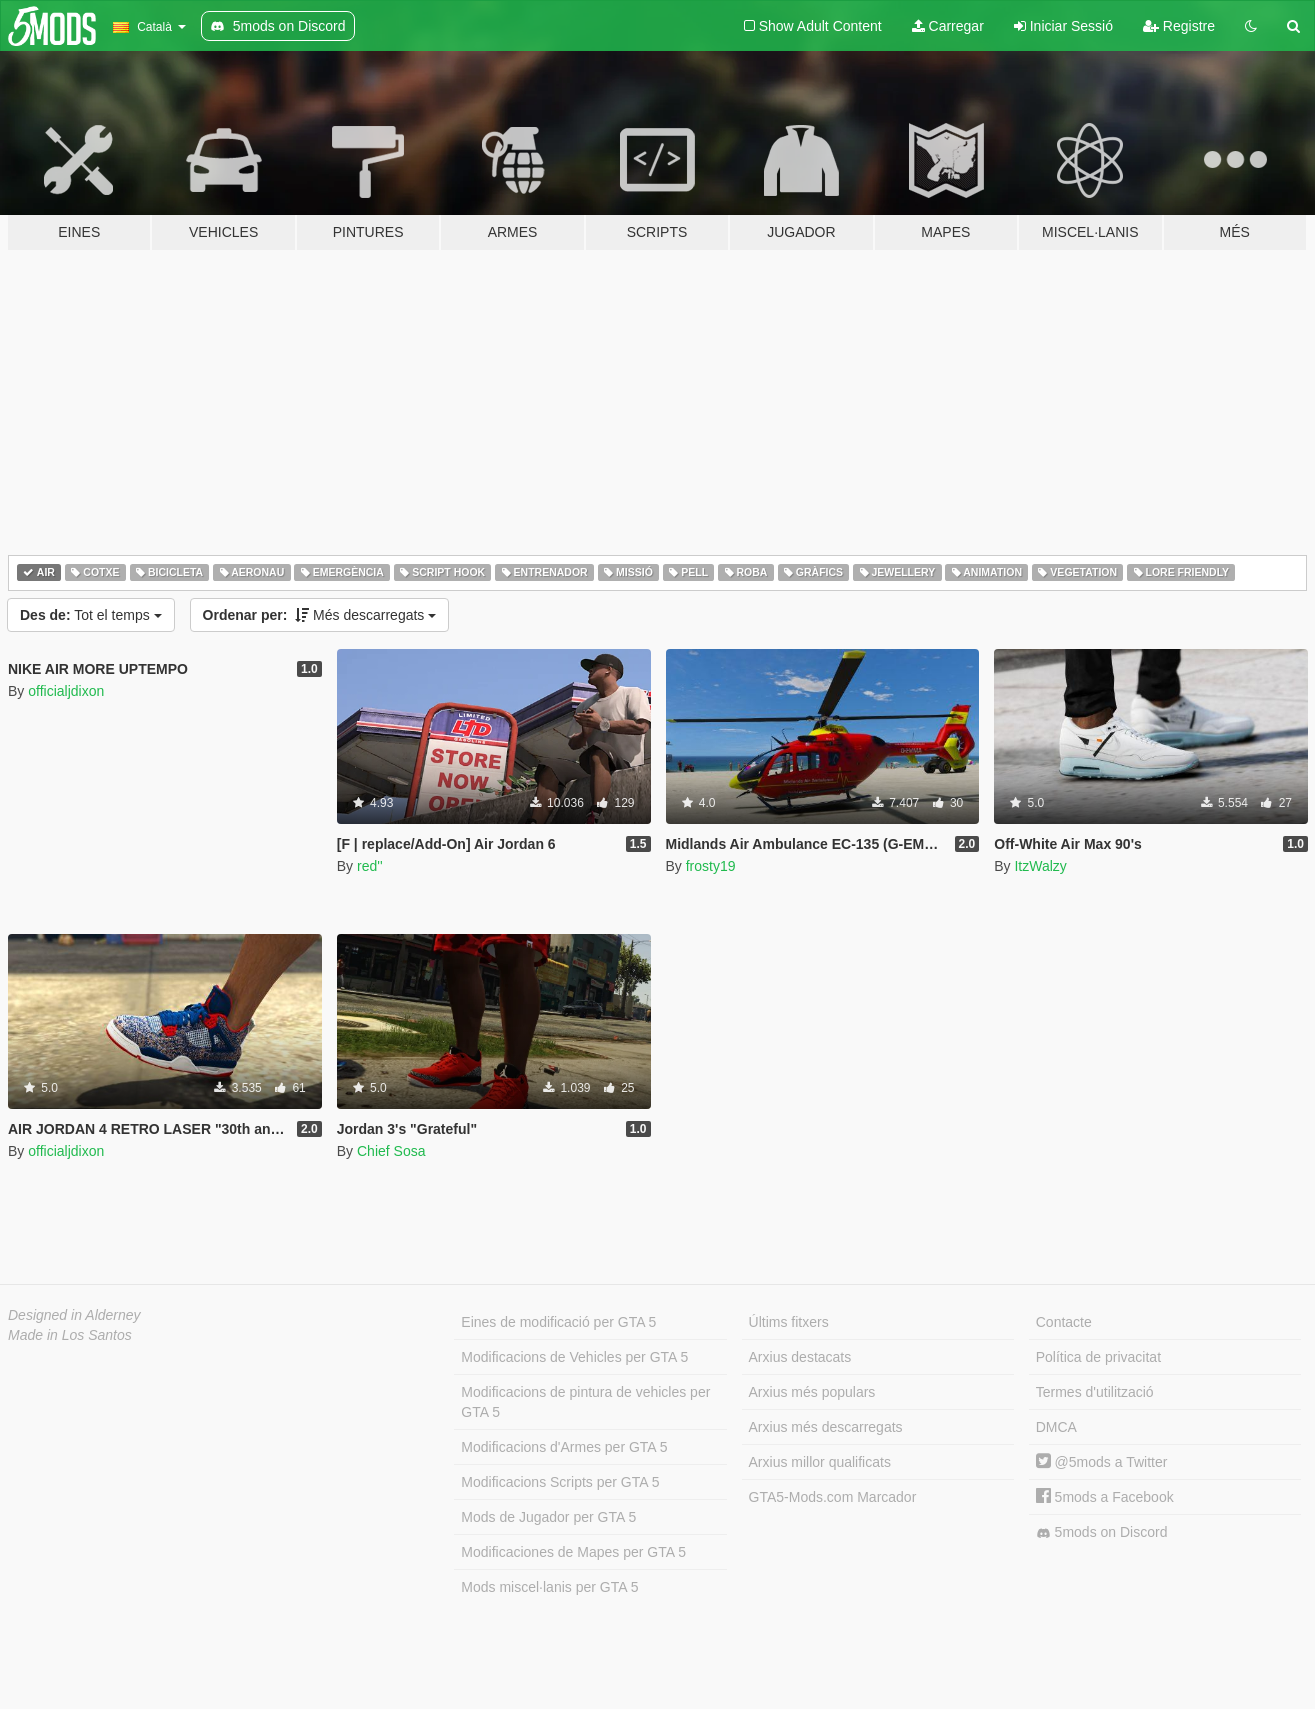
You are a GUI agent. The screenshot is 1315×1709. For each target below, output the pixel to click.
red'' (370, 866)
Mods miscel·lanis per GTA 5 (549, 1587)
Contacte (1064, 1322)
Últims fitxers (789, 1322)
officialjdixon (66, 691)
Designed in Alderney (74, 1315)
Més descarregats (320, 615)
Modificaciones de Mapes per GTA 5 (573, 1552)
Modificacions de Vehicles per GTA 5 (574, 1357)
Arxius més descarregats (826, 1427)
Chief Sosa (391, 1151)
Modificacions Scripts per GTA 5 (560, 1482)
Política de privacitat (1098, 1357)
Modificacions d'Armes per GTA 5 (564, 1447)
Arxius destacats (800, 1357)
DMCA (1056, 1427)
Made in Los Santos (70, 1335)
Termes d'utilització (1095, 1392)
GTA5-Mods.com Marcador (833, 1497)
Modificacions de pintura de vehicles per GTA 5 (585, 1402)
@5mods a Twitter (1102, 1462)
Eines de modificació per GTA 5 (558, 1322)
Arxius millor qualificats (820, 1462)
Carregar (948, 26)
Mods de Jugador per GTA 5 (548, 1517)
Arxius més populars (812, 1392)
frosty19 (711, 866)
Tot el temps (91, 615)
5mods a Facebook (1105, 1497)
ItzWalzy (1040, 866)
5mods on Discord (1102, 1532)
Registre (1179, 26)
